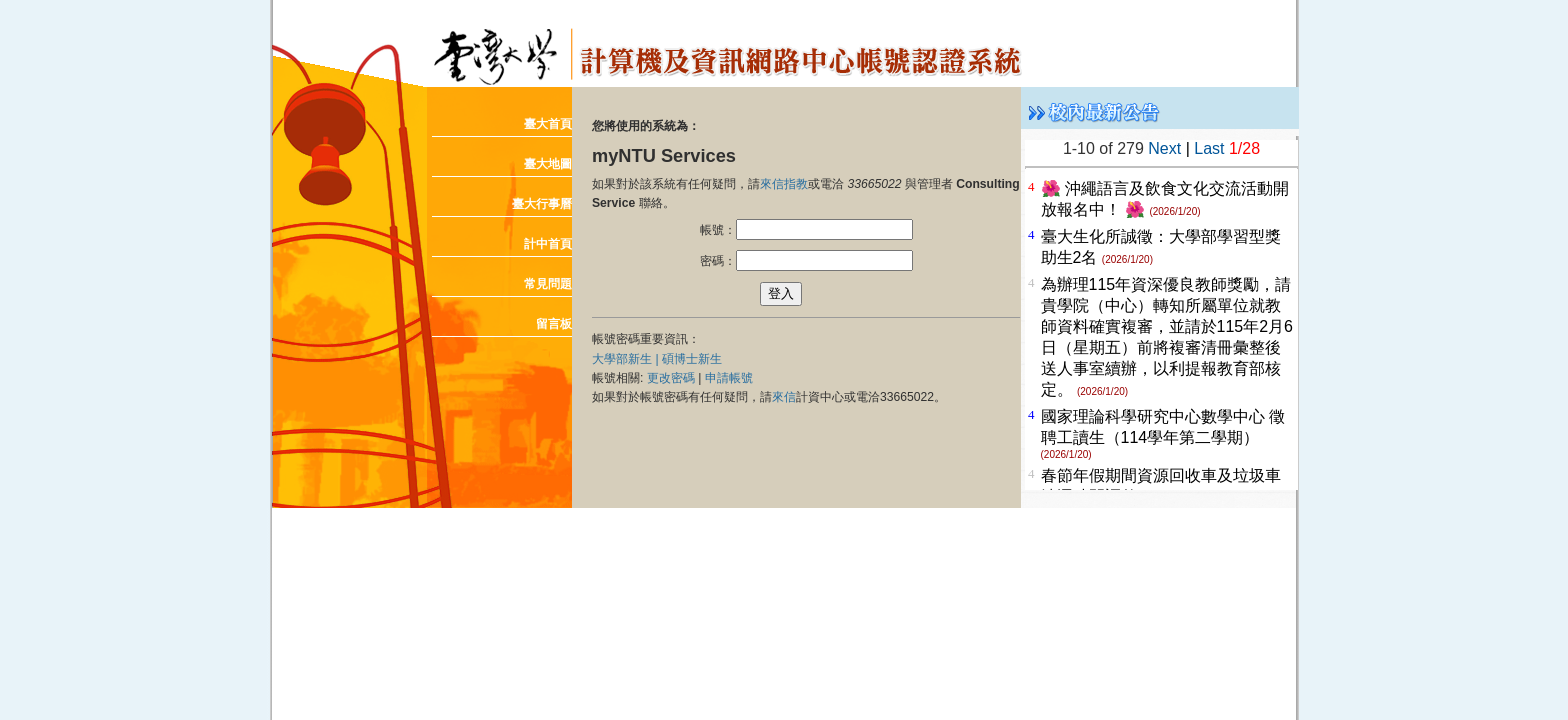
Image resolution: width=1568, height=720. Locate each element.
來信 (784, 397)
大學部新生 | (627, 359)
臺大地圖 (548, 164)
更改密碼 (671, 378)
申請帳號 (729, 378)
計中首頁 (548, 244)
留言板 (554, 324)
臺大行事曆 (542, 204)
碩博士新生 (692, 359)
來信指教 (784, 184)
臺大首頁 (548, 124)
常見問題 (548, 284)
